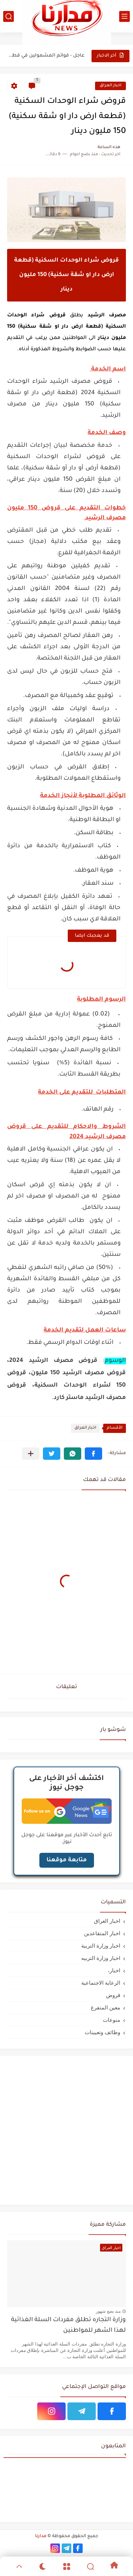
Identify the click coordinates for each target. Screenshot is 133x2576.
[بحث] (8, 16)
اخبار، (114, 1970)
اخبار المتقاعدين (102, 1933)
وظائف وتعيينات (102, 2032)
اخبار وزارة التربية (100, 1946)
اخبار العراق (110, 85)
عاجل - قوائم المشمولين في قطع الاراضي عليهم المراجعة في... (46, 55)
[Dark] (43, 2566)
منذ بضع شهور (108, 2311)
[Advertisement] (66, 2129)
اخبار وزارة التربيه (100, 1958)
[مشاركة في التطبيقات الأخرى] (30, 1453)
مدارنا (40, 2536)
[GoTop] (19, 2566)
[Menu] (66, 2566)
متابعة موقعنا (66, 1860)
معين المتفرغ (105, 2007)
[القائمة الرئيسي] (124, 16)
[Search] (90, 2566)
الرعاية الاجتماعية (100, 1983)
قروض (113, 1995)
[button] (93, 1453)
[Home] (114, 2566)
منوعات (111, 2020)
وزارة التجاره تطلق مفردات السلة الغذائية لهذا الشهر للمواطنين (68, 2325)
